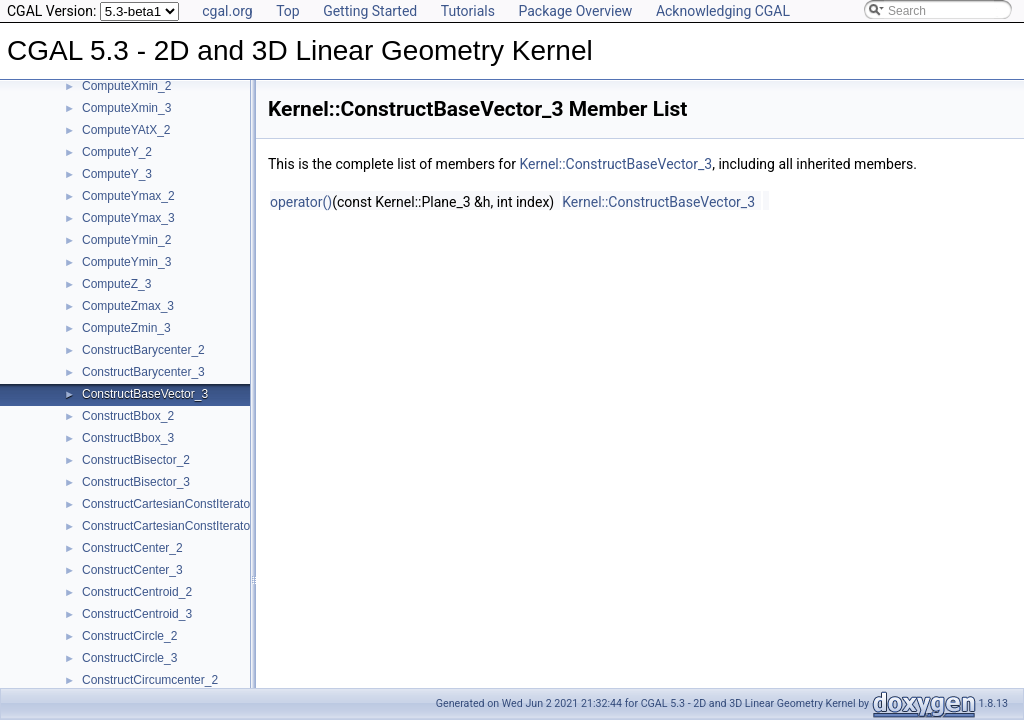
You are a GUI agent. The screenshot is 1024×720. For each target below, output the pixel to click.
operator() (301, 202)
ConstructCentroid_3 (137, 614)
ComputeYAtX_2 (126, 130)
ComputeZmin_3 (126, 328)
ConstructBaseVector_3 (145, 394)
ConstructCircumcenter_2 (150, 680)
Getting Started (370, 11)
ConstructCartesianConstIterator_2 (174, 504)
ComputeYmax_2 (128, 196)
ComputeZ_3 (116, 284)
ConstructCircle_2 (129, 636)
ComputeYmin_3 (126, 262)
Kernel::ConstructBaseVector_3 (615, 164)
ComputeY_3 (117, 174)
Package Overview (575, 11)
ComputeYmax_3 (128, 218)
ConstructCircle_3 (129, 658)
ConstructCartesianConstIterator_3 (174, 526)
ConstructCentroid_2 (137, 592)
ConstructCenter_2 (132, 548)
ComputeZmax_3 (128, 306)
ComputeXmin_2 (126, 86)
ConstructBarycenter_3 (143, 372)
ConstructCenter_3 (132, 570)
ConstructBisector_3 (136, 482)
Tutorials (468, 11)
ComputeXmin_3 (126, 108)
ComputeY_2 (117, 152)
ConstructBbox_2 (128, 416)
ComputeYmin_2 (126, 240)
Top (288, 11)
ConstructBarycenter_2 (143, 350)
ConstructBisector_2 (136, 460)
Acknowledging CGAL (723, 11)
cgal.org (227, 11)
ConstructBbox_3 (128, 438)
